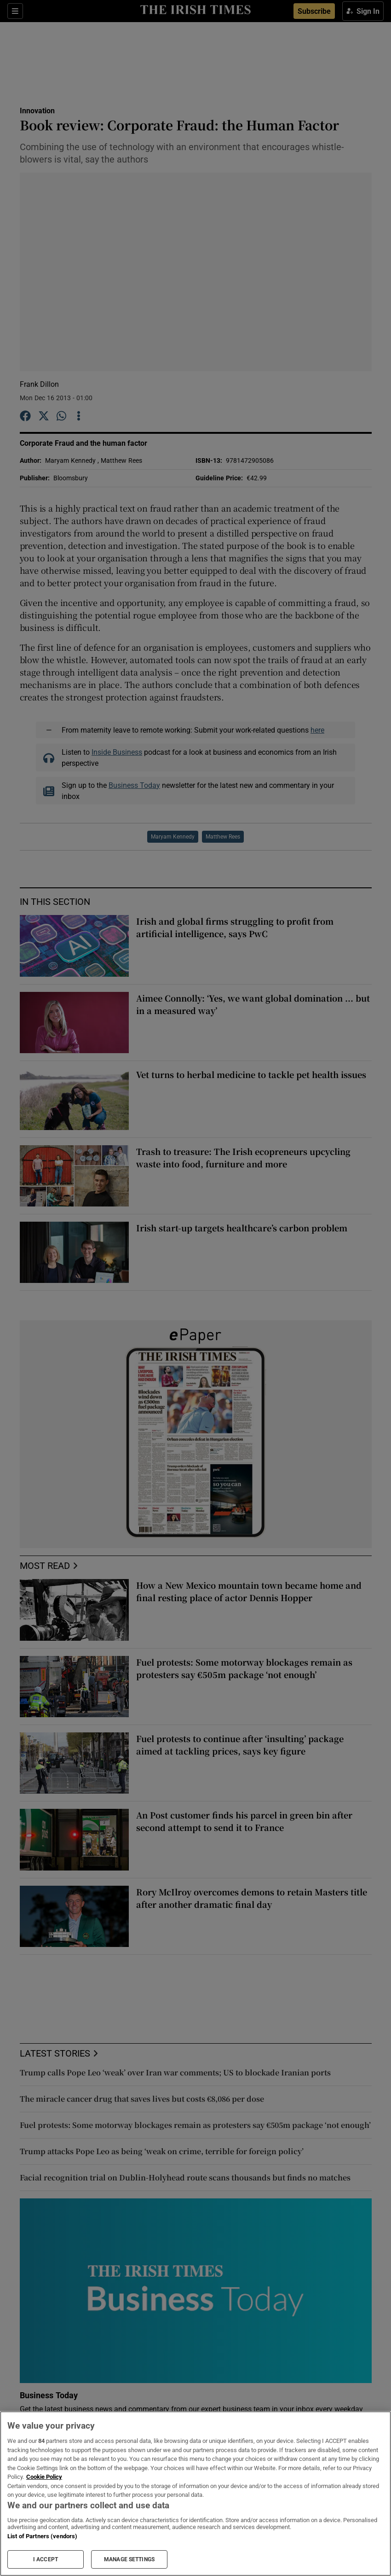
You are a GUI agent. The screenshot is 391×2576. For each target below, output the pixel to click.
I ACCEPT (45, 2559)
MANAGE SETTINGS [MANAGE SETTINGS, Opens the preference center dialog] (129, 2559)
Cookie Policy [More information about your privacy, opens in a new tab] (44, 2476)
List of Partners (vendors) (42, 2536)
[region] (195, 2493)
